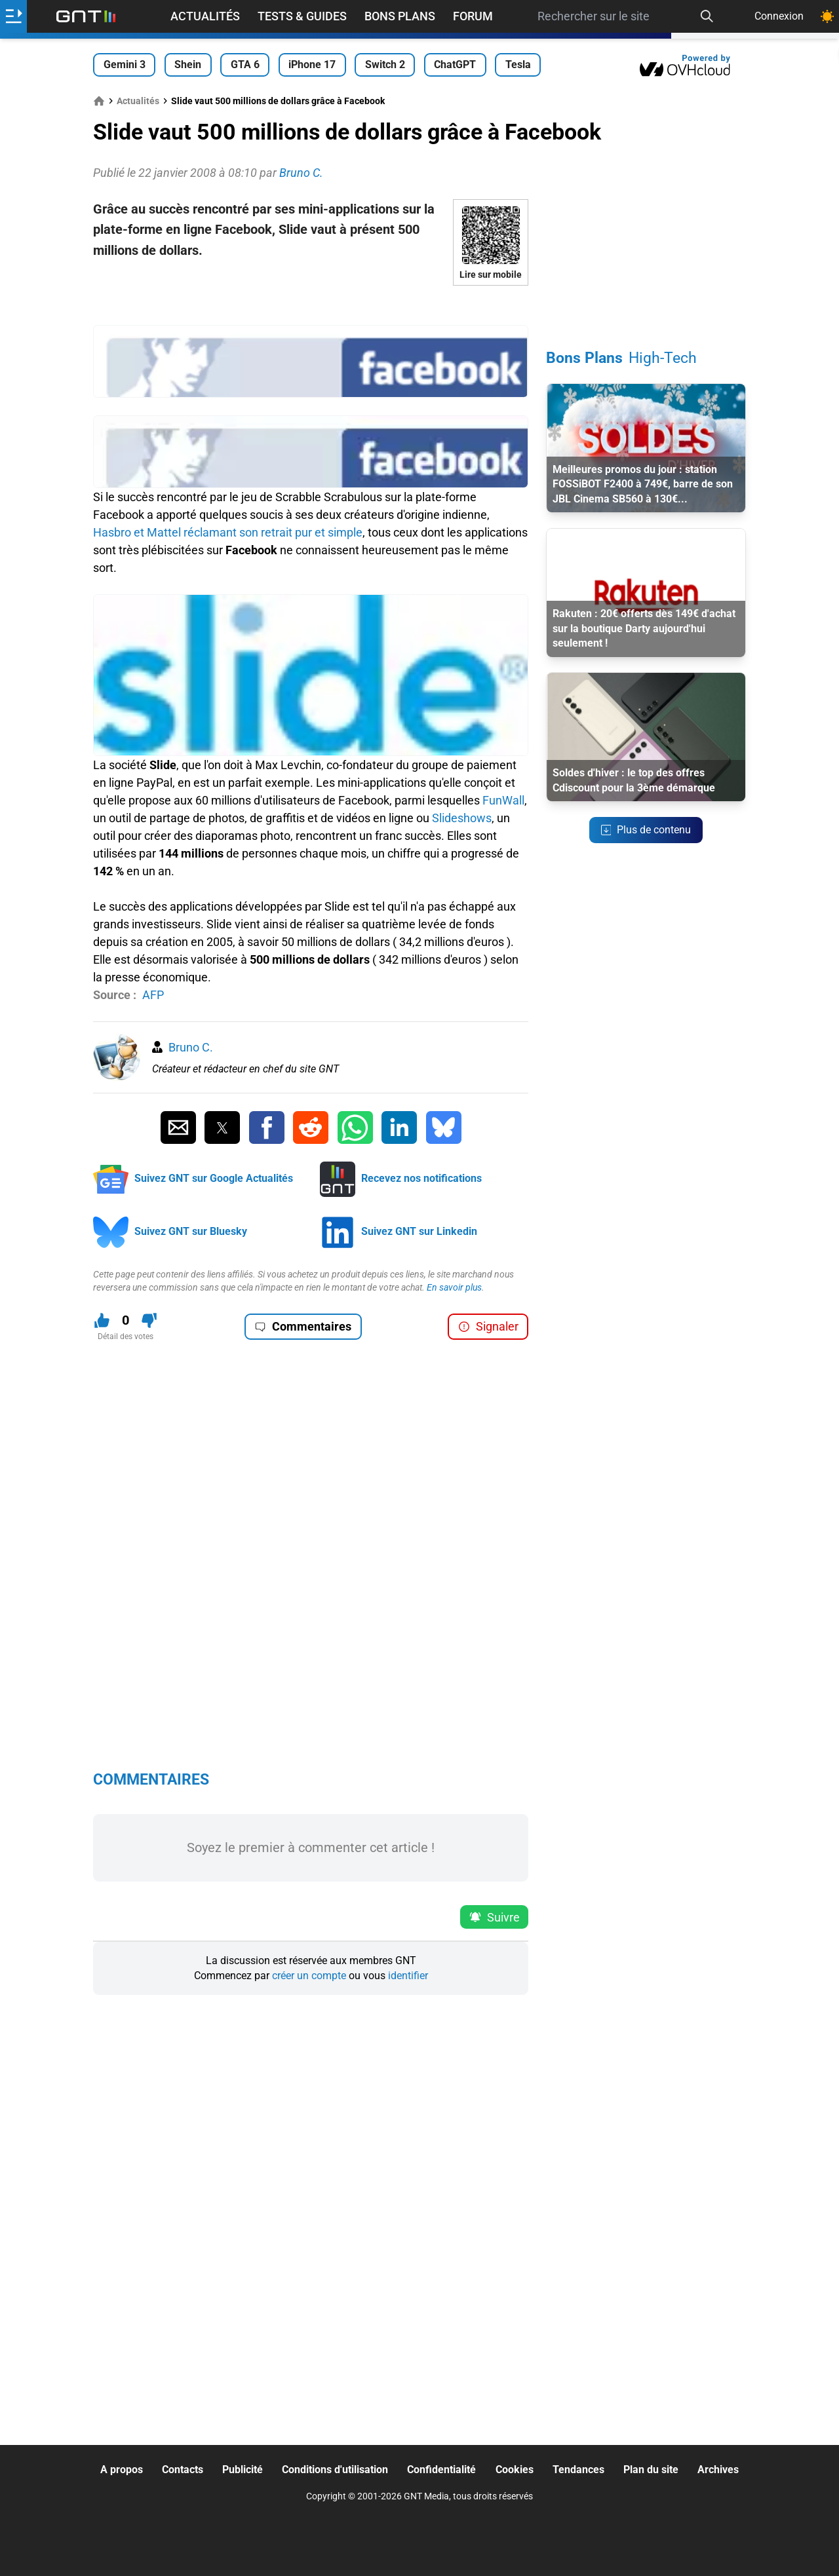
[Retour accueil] (85, 16)
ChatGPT (455, 64)
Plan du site (650, 2469)
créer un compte (309, 1975)
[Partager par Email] (178, 1127)
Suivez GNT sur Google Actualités (213, 1178)
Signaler (488, 1326)
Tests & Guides (302, 16)
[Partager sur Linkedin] (399, 1127)
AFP (153, 995)
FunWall (503, 800)
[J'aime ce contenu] (102, 1320)
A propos (121, 2469)
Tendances (578, 2469)
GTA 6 (245, 64)
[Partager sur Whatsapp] (355, 1127)
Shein (187, 64)
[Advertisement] (310, 305)
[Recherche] (706, 16)
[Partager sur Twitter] (222, 1127)
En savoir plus (454, 1287)
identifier (408, 1975)
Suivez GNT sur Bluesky (190, 1231)
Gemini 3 (125, 64)
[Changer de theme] (827, 16)
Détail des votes (125, 1336)
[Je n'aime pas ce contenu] (149, 1320)
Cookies (515, 2469)
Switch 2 (385, 64)
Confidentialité (441, 2469)
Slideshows (462, 818)
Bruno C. (190, 1047)
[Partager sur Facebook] (266, 1127)
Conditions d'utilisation (335, 2469)
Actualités (205, 16)
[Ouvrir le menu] (13, 16)
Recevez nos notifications (421, 1178)
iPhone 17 (312, 64)
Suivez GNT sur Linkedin (419, 1231)
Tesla (518, 64)
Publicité (242, 2469)
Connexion (779, 16)
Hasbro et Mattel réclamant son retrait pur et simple (227, 532)
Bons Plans (399, 16)
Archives (718, 2469)
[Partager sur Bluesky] (443, 1127)
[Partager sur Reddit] (310, 1127)
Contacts (182, 2469)
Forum (473, 16)
